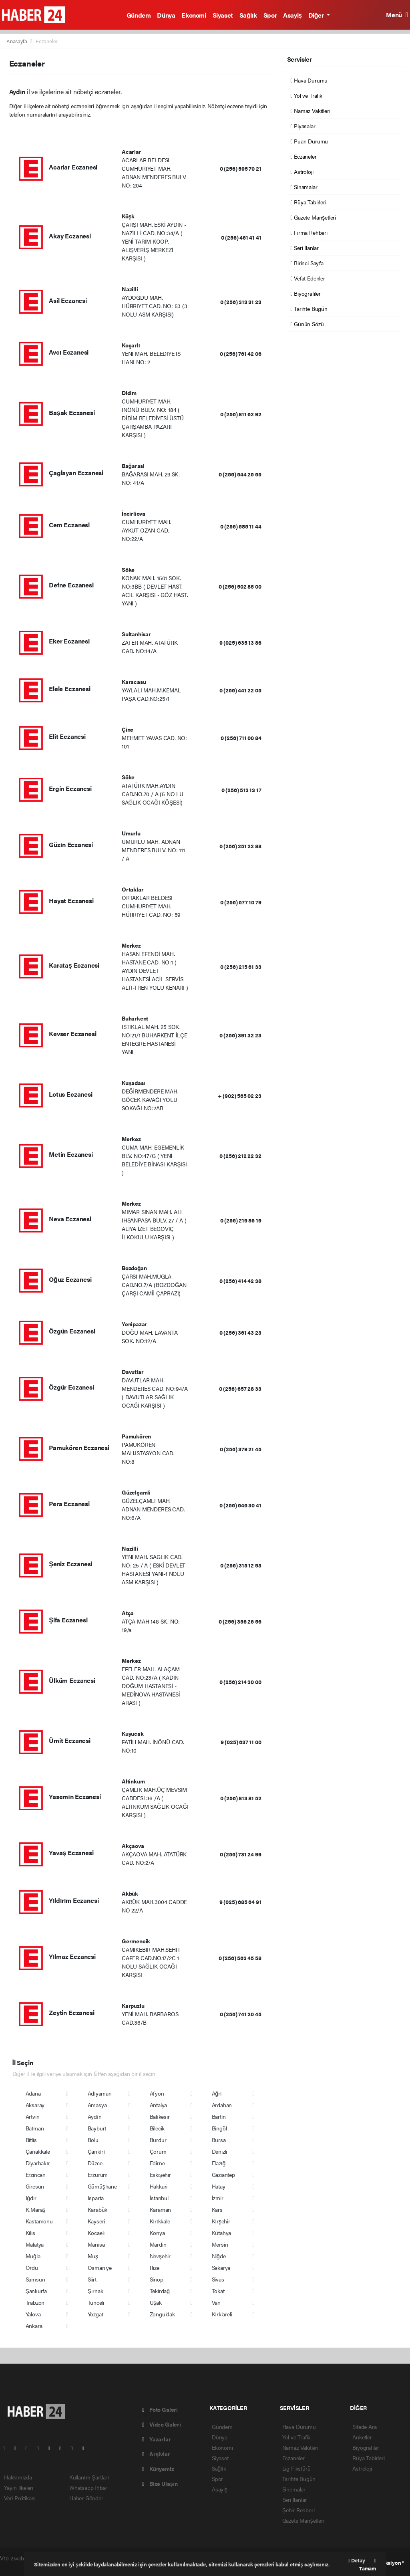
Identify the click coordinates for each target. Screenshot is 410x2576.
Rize (154, 2267)
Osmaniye (100, 2267)
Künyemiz (158, 2469)
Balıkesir (160, 2116)
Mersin (220, 2244)
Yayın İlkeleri (18, 2487)
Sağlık (248, 15)
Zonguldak (162, 2314)
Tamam (367, 2565)
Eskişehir (160, 2175)
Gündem (139, 15)
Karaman (160, 2209)
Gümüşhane (102, 2186)
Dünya (166, 15)
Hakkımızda (18, 2477)
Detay (356, 2560)
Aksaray (35, 2105)
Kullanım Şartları (89, 2477)
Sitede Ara (364, 2427)
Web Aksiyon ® (387, 2562)
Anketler (362, 2437)
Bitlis (31, 2140)
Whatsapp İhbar (88, 2487)
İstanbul (159, 2198)
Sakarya (221, 2267)
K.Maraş (36, 2209)
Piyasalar (303, 126)
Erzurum (98, 2175)
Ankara (34, 2326)
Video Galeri (161, 2424)
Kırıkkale (160, 2221)
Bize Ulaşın (159, 2483)
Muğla (33, 2256)
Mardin (158, 2244)
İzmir (217, 2198)
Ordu (32, 2267)
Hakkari (159, 2186)
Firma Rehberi (309, 232)
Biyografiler (306, 293)
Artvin (33, 2116)
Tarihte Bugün (309, 309)
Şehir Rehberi (298, 2510)
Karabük (98, 2209)
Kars (217, 2209)
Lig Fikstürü (296, 2468)
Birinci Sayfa (307, 263)
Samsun (35, 2279)
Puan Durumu (309, 141)
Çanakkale (38, 2151)
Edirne (157, 2163)
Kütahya (221, 2233)
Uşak (156, 2302)
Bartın (219, 2116)
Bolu (93, 2140)
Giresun (35, 2186)
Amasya (97, 2105)
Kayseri (96, 2221)
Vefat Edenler (308, 278)
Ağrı (217, 2093)
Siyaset (223, 15)
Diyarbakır (38, 2163)
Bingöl (219, 2128)
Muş (93, 2256)
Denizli (219, 2151)
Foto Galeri (160, 2409)
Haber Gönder (86, 2498)
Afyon (157, 2093)
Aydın (95, 2116)
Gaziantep (223, 2175)
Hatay (218, 2186)
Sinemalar (293, 2489)
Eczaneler (47, 41)
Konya (157, 2233)
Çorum (158, 2151)
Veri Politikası (20, 2498)
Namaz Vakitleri (310, 111)
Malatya (35, 2244)
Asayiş (292, 15)
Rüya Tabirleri (308, 202)
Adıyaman (100, 2093)
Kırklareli (222, 2314)
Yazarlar (156, 2439)
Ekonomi (193, 15)
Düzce (95, 2163)
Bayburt (97, 2128)
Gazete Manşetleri (313, 217)
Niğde (219, 2256)
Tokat (218, 2291)
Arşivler (156, 2454)
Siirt (92, 2279)
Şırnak (95, 2291)
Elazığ (219, 2163)
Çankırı (96, 2151)
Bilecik (157, 2128)
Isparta (96, 2198)
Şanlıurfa (36, 2291)
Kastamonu (39, 2221)
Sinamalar (304, 187)
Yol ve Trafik (306, 95)
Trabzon (35, 2302)
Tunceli (96, 2302)
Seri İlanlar (305, 248)
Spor (270, 15)
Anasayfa (17, 41)
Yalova (33, 2314)
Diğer (316, 15)
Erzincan (36, 2175)
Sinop (156, 2279)
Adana (33, 2093)
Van (216, 2302)
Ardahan (222, 2105)
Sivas (218, 2279)
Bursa (219, 2140)
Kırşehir (221, 2221)
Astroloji (302, 171)
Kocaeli (96, 2233)
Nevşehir (160, 2256)
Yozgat (95, 2314)
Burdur (158, 2140)
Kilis (30, 2233)
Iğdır (31, 2198)
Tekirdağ (160, 2291)
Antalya (158, 2105)
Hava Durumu (309, 80)
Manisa (96, 2244)
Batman (35, 2128)
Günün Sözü (307, 324)
